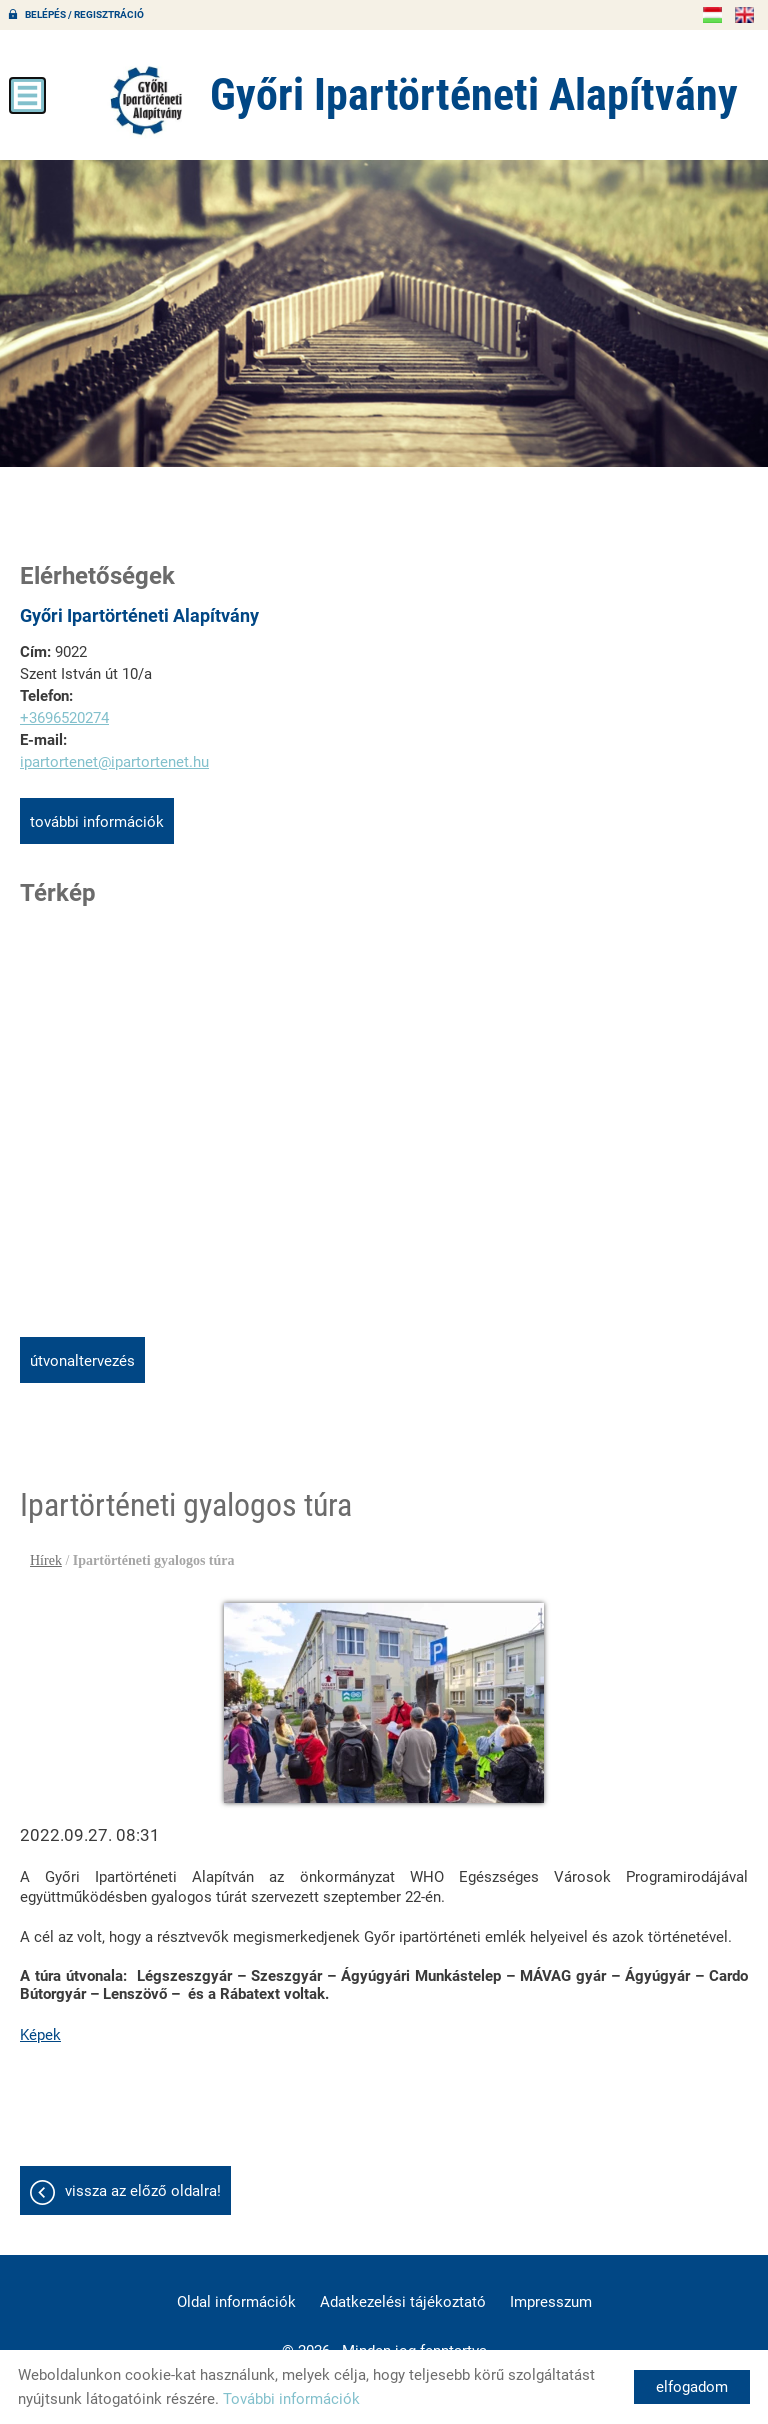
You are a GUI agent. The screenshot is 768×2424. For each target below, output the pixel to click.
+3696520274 (64, 718)
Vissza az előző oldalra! (143, 2191)
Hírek (46, 1560)
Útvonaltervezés (82, 1361)
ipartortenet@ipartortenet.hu (114, 762)
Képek (40, 2035)
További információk (97, 822)
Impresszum (551, 2302)
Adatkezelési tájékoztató (403, 2302)
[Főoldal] (146, 100)
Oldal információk (236, 2302)
